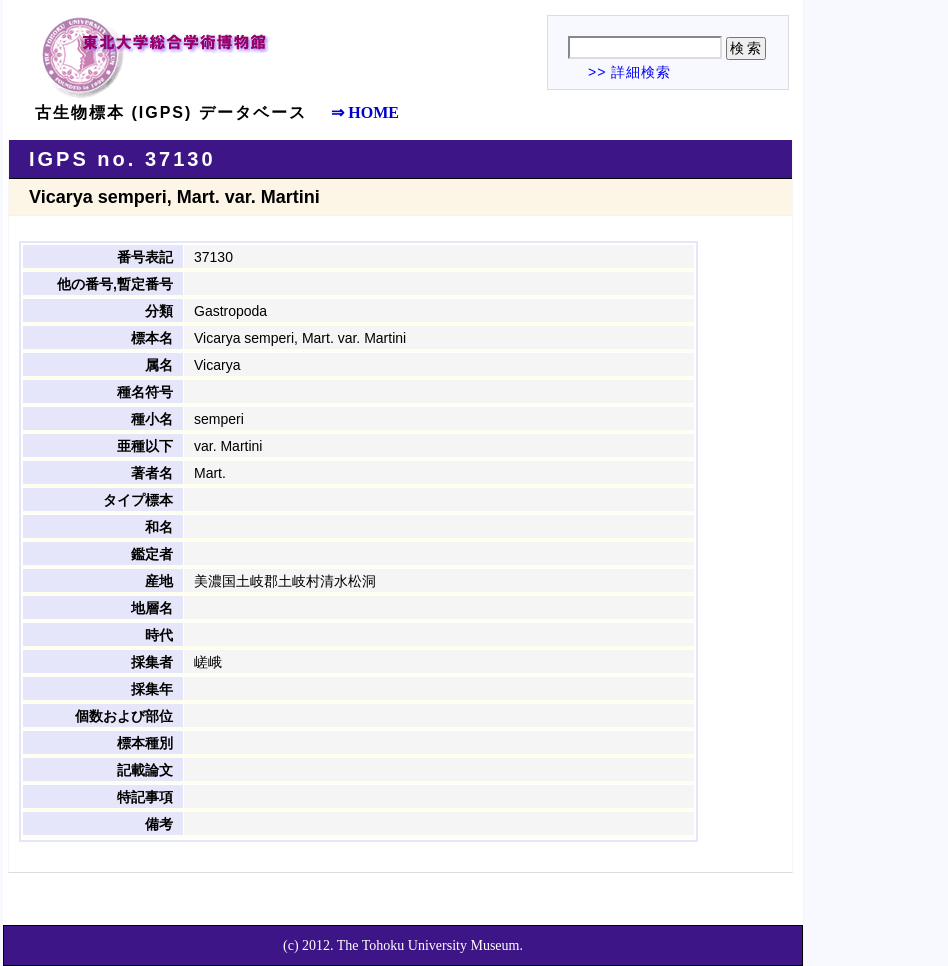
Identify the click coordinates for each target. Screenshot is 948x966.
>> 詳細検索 (629, 72)
